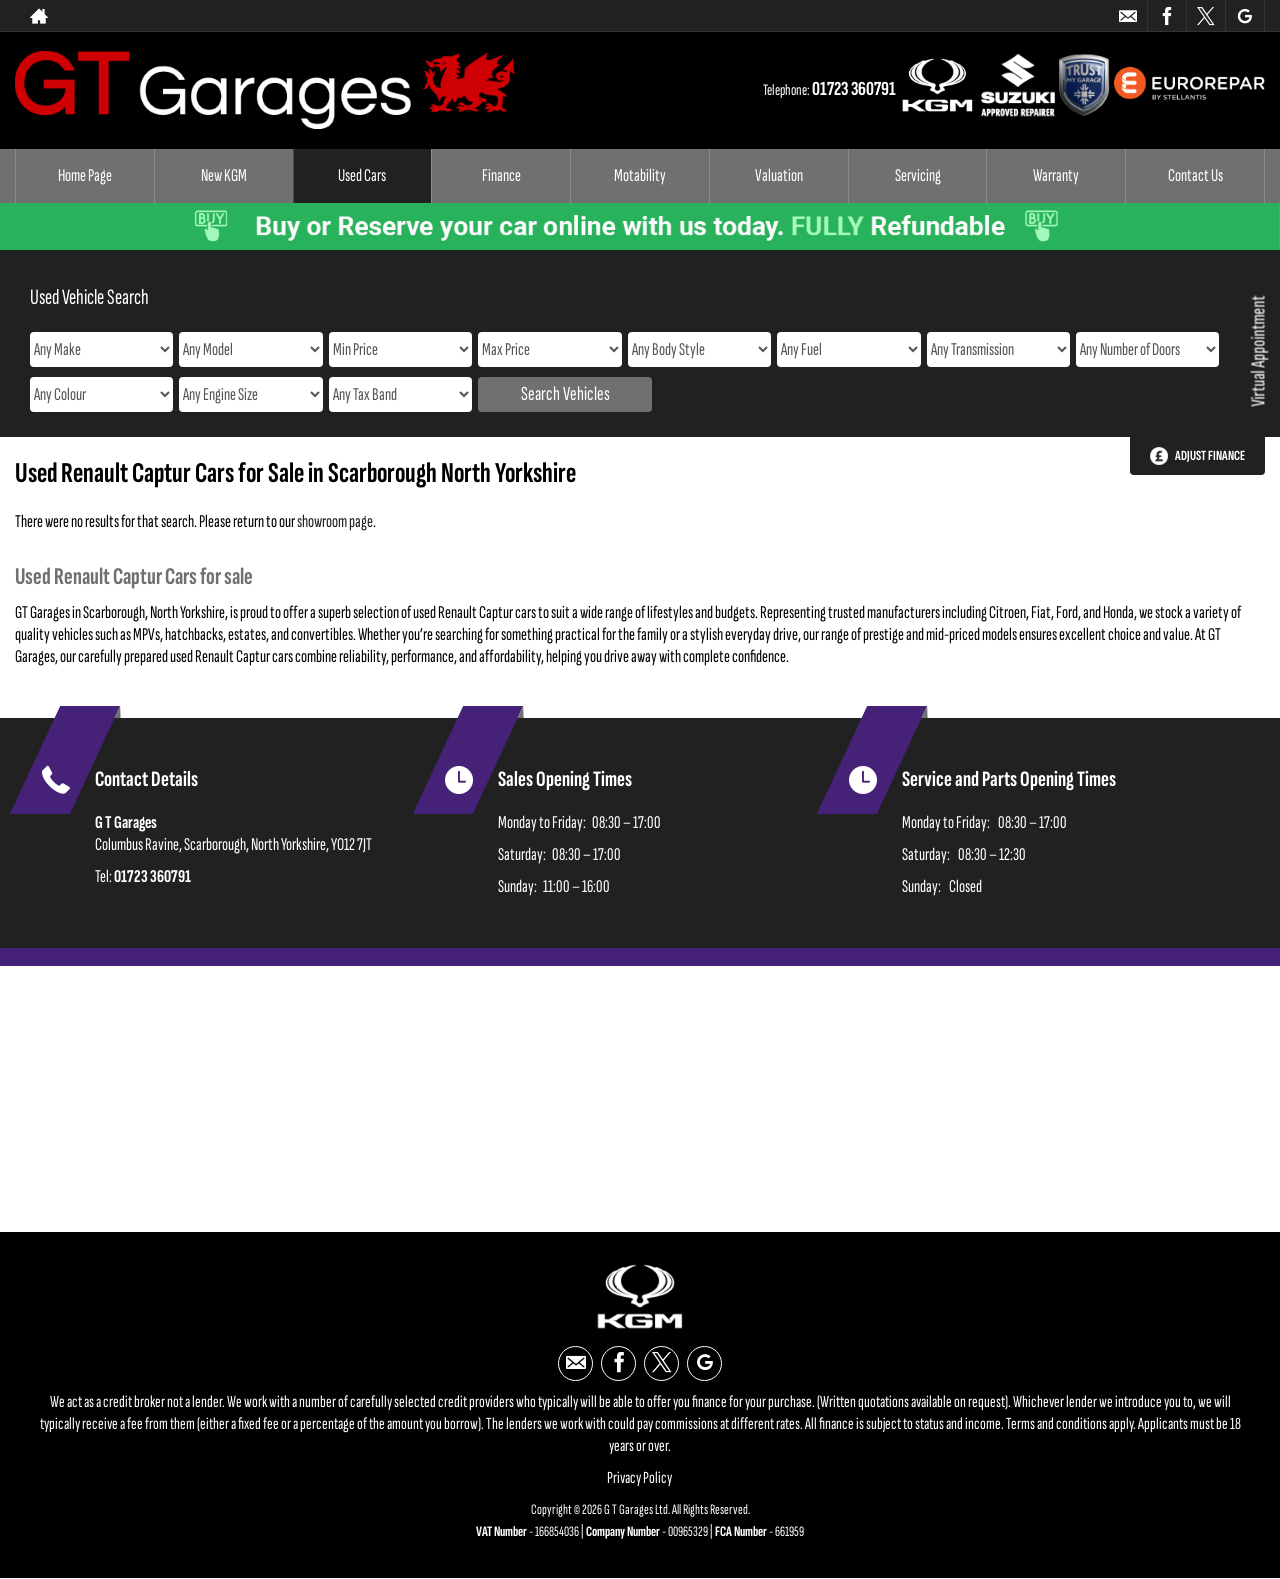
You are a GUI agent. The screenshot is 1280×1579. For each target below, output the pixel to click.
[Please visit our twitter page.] (1205, 16)
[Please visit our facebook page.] (1166, 16)
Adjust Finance (1210, 455)
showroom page (335, 521)
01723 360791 (854, 89)
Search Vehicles (565, 394)
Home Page (85, 175)
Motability (640, 175)
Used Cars (362, 175)
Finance (501, 175)
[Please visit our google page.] (1244, 16)
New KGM (224, 175)
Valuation (779, 175)
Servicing (918, 175)
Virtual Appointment (1258, 352)
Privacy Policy (639, 1478)
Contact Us (1195, 175)
